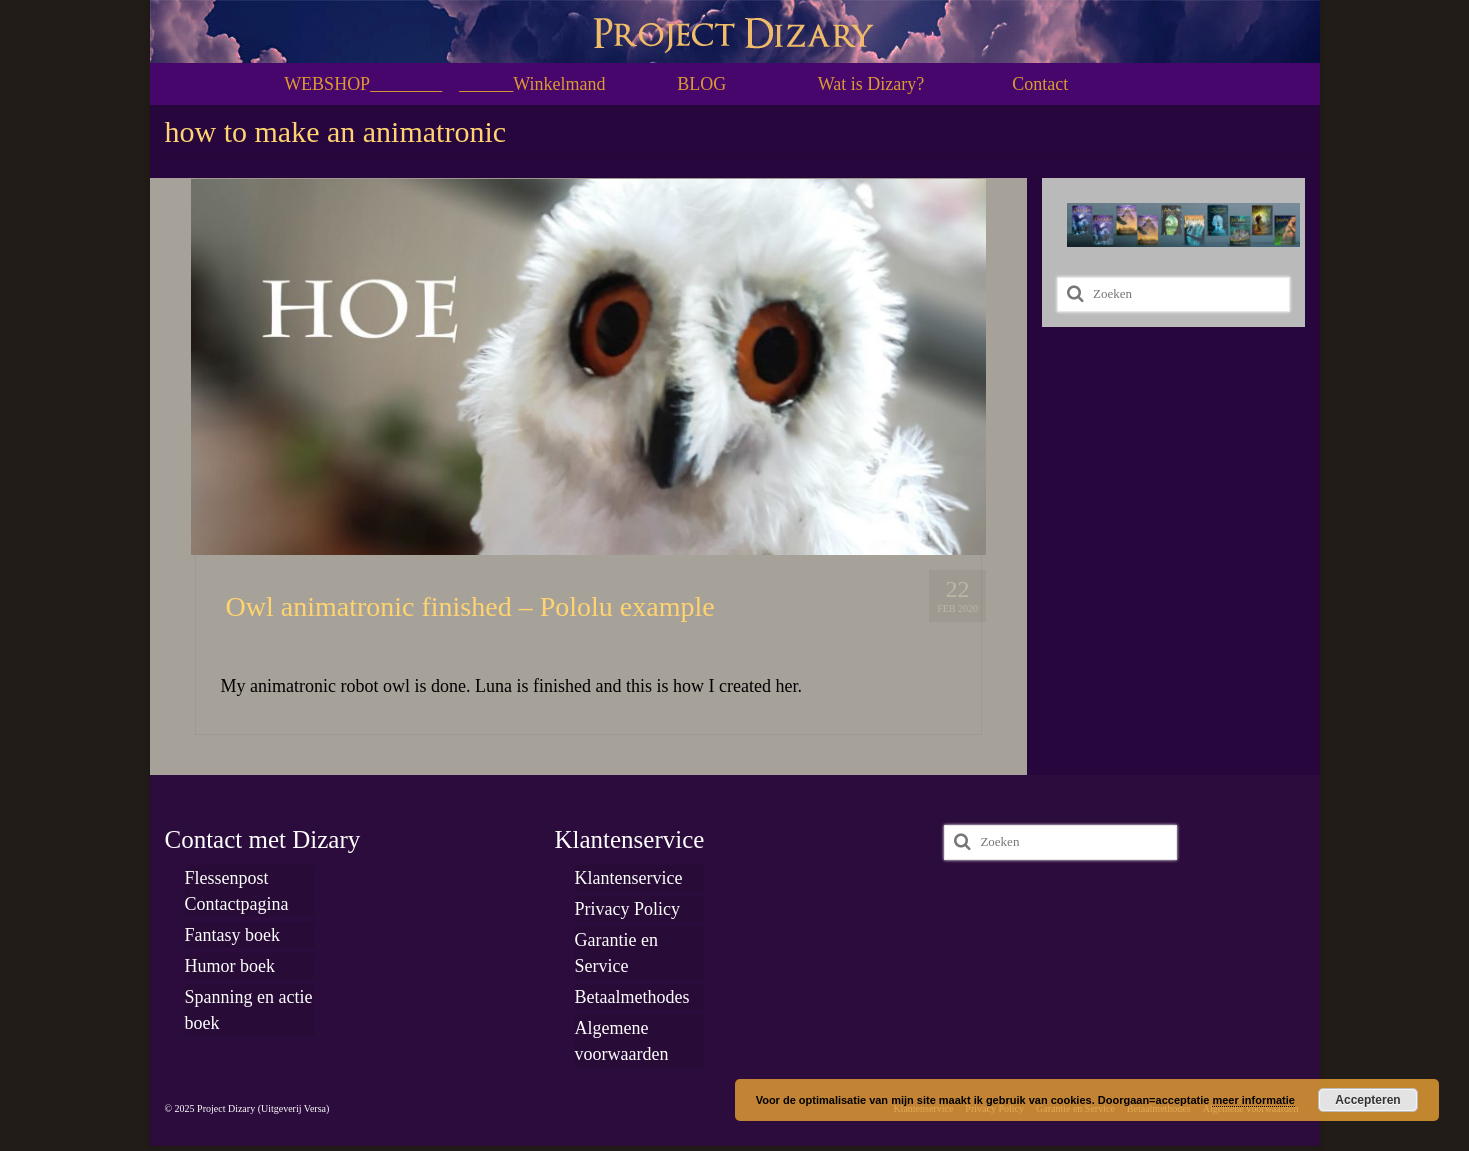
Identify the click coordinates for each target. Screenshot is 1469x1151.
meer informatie (1253, 1100)
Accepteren (1367, 1100)
